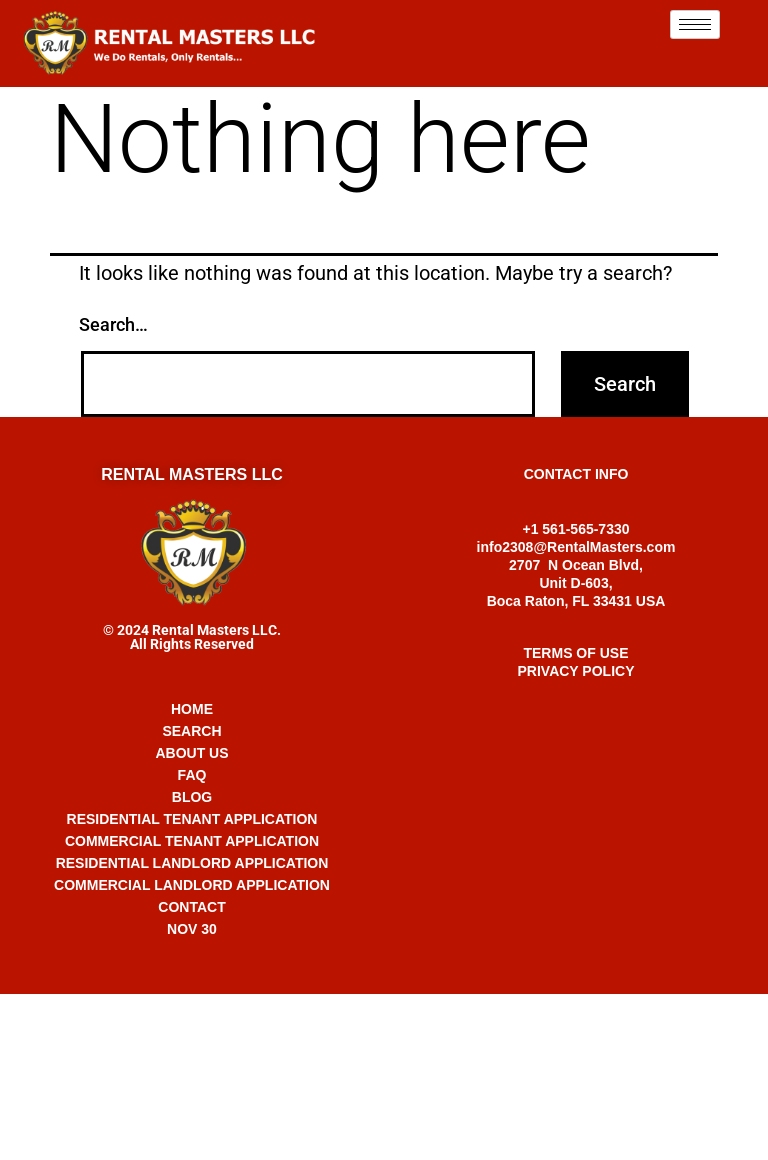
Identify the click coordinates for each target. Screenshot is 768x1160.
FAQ (192, 775)
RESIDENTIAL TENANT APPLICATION (192, 819)
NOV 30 (192, 929)
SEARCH (191, 731)
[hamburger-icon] (695, 24)
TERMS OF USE (575, 653)
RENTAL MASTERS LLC (192, 474)
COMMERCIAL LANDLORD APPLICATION (192, 885)
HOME (192, 709)
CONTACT (191, 907)
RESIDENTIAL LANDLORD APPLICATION (192, 863)
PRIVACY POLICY (576, 671)
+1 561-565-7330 (383, 1014)
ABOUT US (191, 753)
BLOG (192, 797)
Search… (113, 324)
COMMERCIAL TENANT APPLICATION (192, 841)
